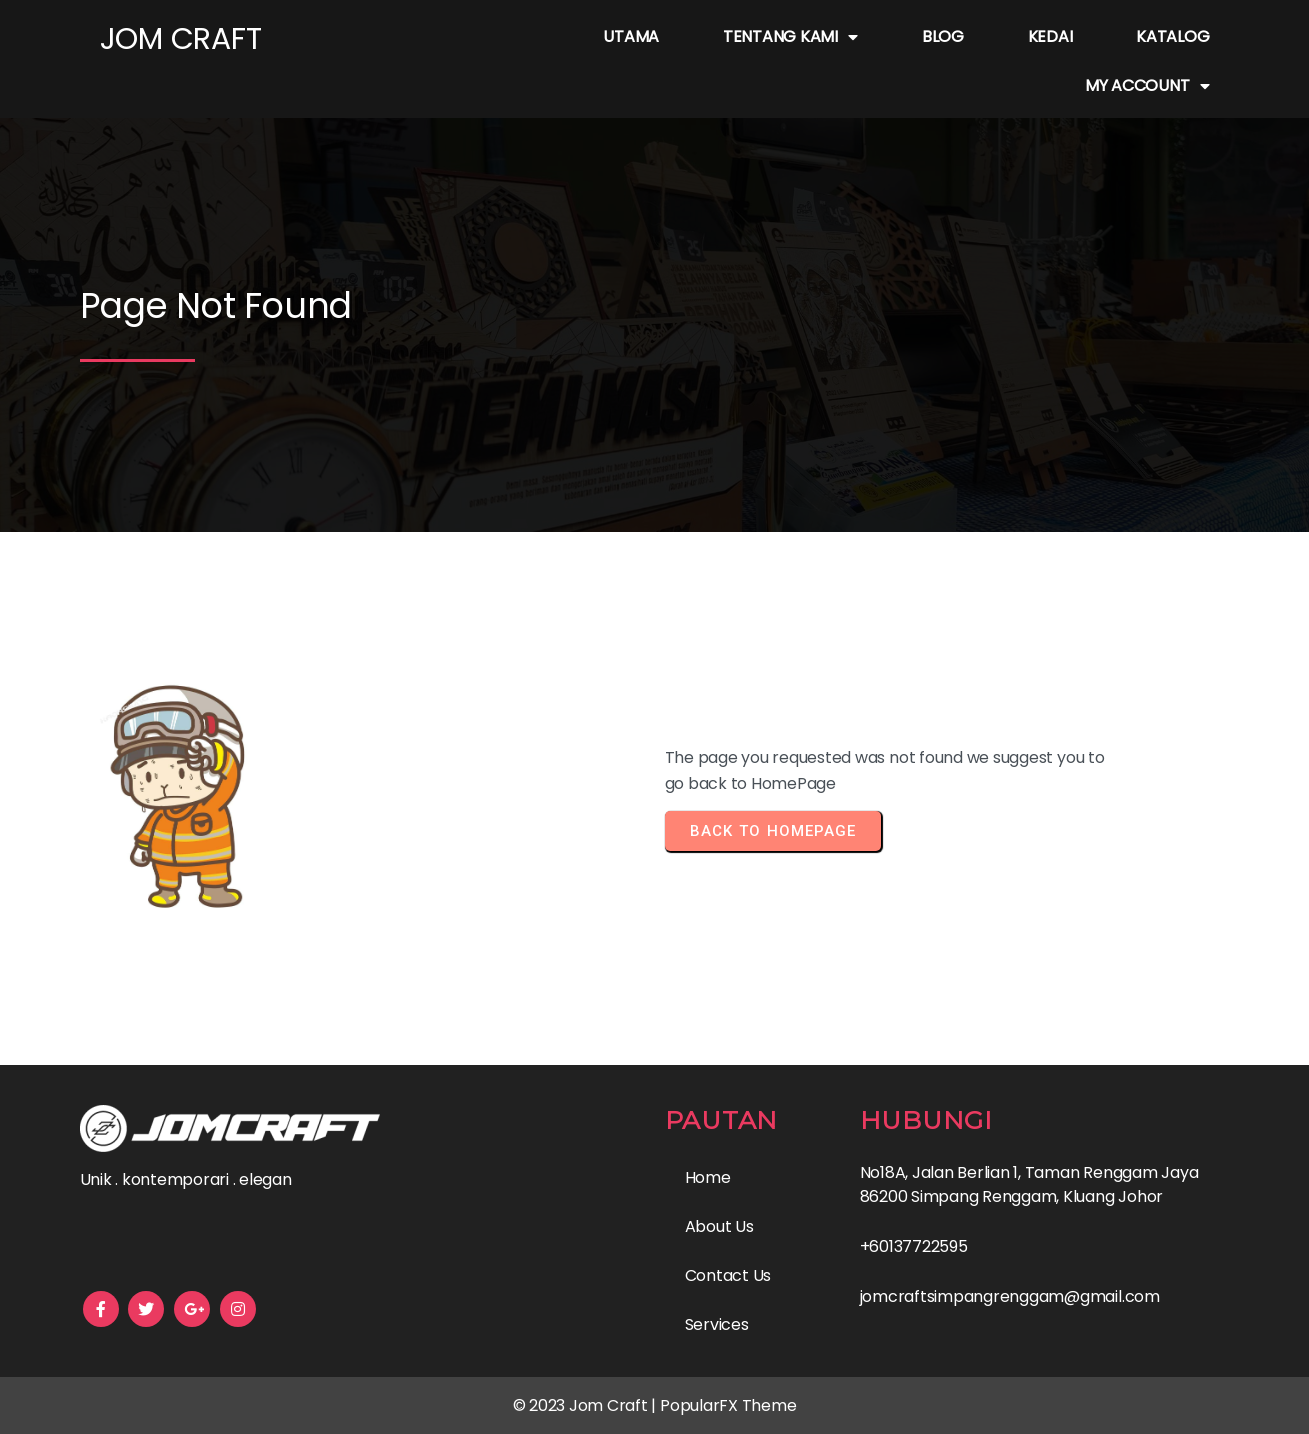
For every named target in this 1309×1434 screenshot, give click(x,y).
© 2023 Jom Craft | (586, 1405)
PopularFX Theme (728, 1405)
